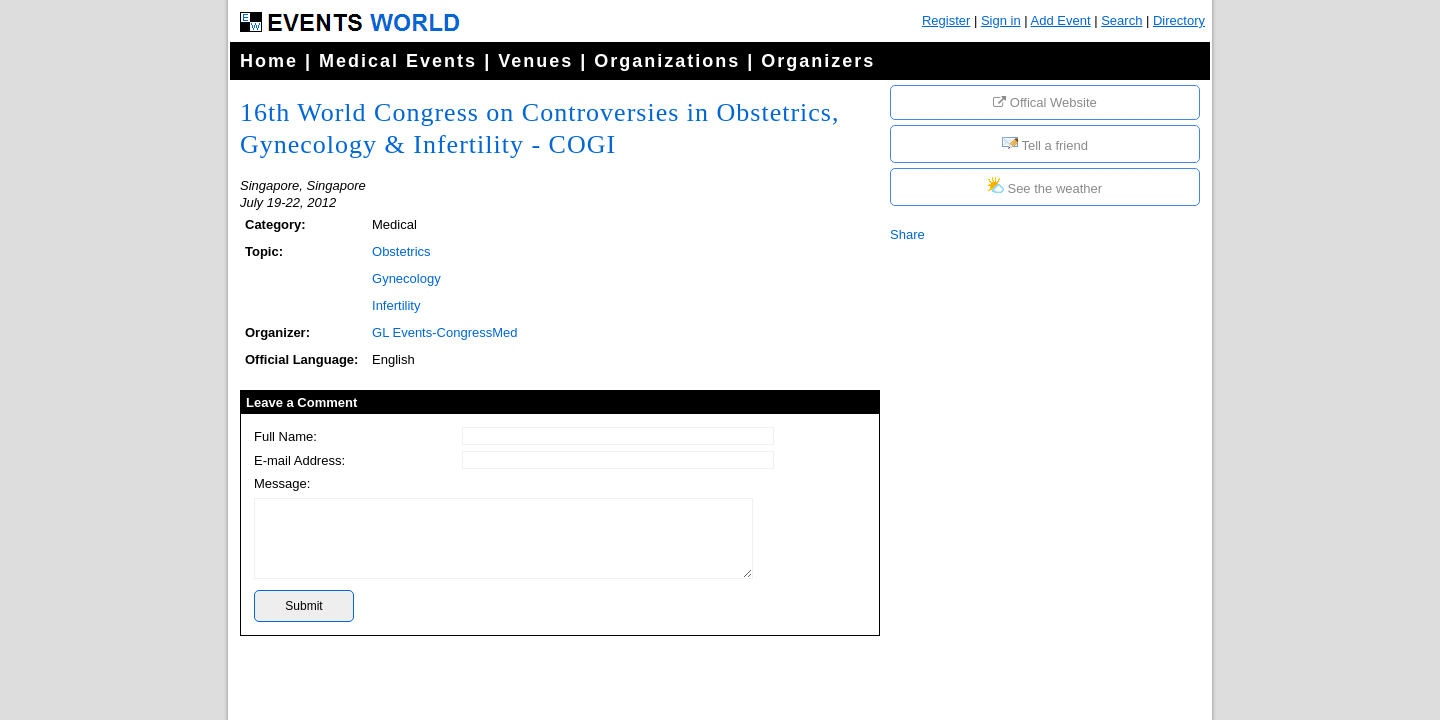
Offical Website (1045, 102)
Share (907, 234)
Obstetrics (401, 251)
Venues (535, 61)
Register (946, 20)
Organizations (667, 61)
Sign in (1001, 20)
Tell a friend (1045, 143)
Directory (1179, 20)
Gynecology (406, 278)
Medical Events (398, 61)
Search (1121, 20)
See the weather (1045, 186)
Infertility (396, 305)
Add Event (1061, 20)
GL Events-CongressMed (444, 332)
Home (269, 61)
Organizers (818, 61)
